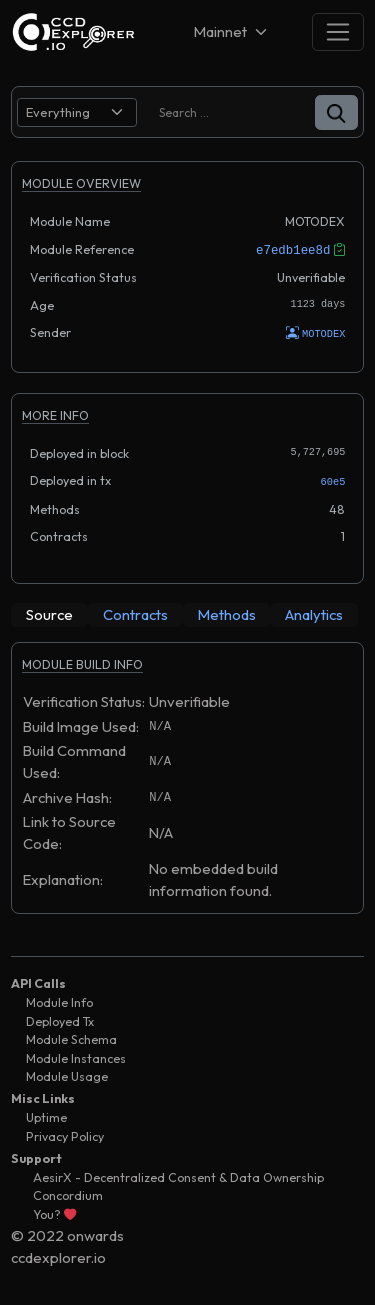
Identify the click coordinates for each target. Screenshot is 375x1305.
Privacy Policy (65, 1134)
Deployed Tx (60, 1019)
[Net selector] (232, 31)
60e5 (333, 480)
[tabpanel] (187, 785)
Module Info (59, 1000)
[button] (336, 112)
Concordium (68, 1193)
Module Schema (71, 1037)
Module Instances (76, 1056)
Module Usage (67, 1074)
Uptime (46, 1115)
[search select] (77, 112)
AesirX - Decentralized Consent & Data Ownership (178, 1175)
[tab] (49, 613)
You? (54, 1212)
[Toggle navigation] (338, 31)
